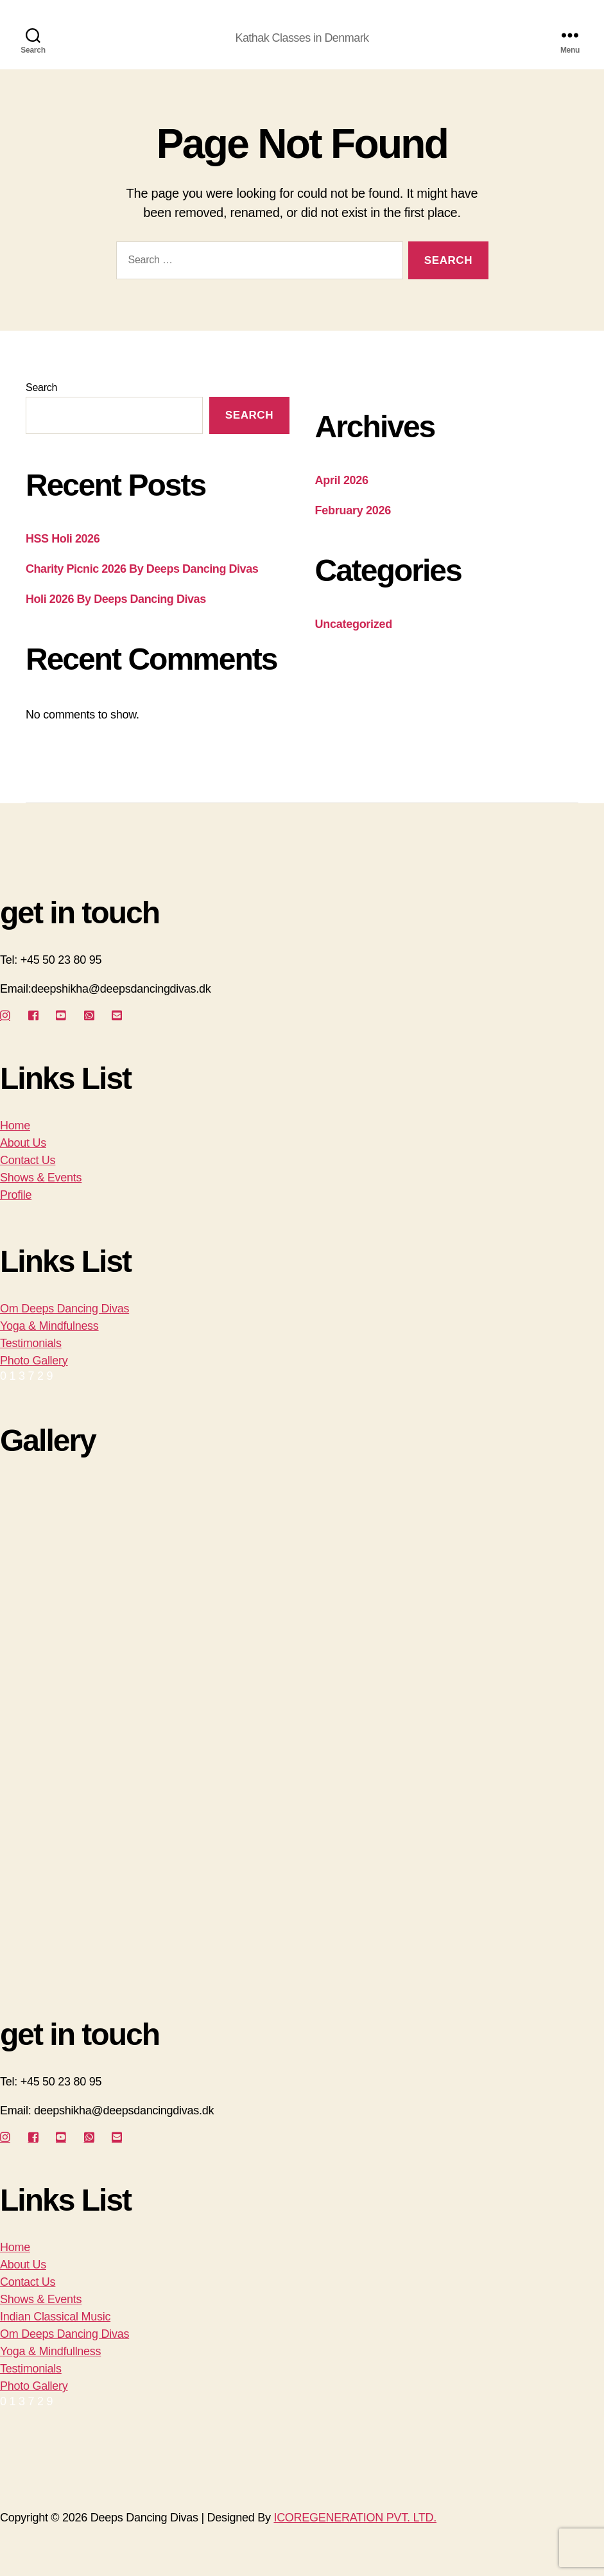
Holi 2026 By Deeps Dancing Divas (116, 599)
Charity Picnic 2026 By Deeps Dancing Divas (142, 568)
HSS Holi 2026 (62, 538)
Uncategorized (354, 624)
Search (41, 387)
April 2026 (341, 480)
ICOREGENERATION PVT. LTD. (354, 2517)
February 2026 (353, 510)
